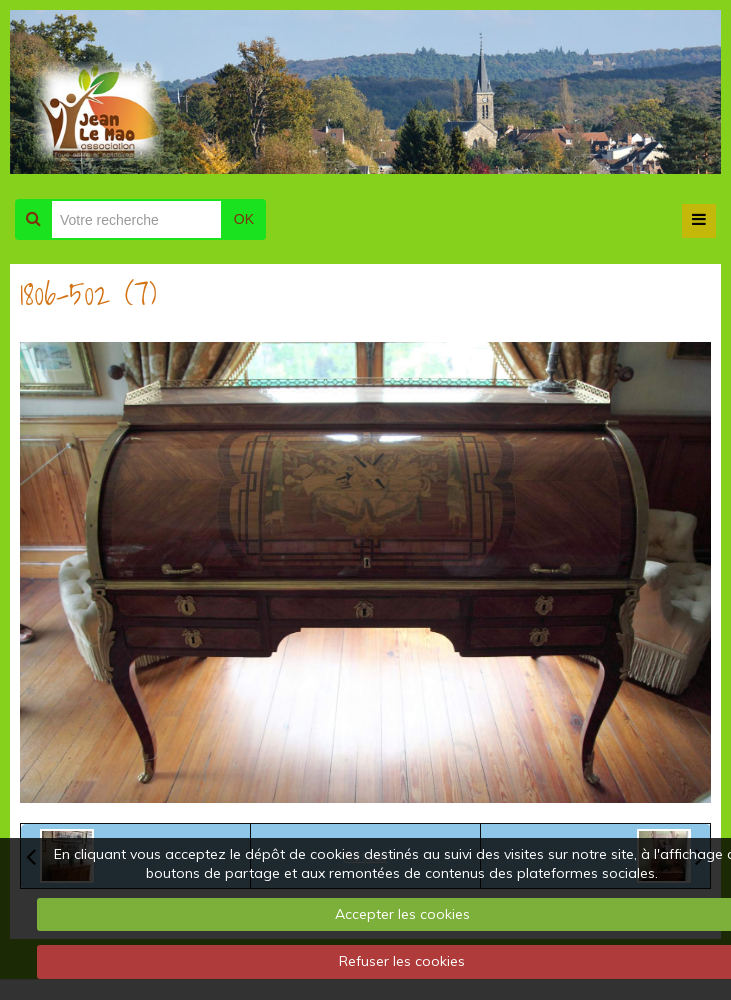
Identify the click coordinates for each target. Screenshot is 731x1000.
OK (244, 219)
